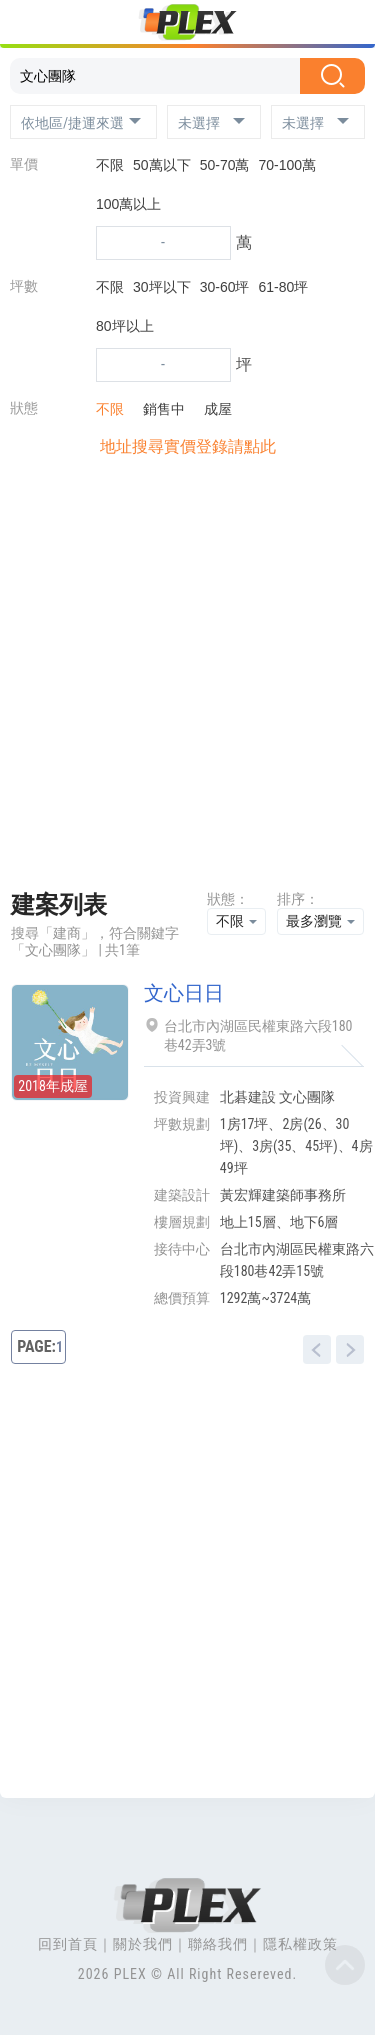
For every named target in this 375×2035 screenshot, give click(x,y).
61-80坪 (284, 287)
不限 (110, 165)
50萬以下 (162, 165)
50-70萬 (225, 165)
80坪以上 (125, 326)
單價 (24, 164)
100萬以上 (128, 204)
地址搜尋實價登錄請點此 (188, 446)
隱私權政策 (300, 1944)
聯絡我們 (218, 1944)
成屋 (213, 409)
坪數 (24, 286)
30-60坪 (225, 287)
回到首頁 (68, 1944)
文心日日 (184, 993)
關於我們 (143, 1944)
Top (345, 1965)
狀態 (24, 408)
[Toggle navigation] (27, 24)
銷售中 (159, 409)
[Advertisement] (187, 679)
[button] (83, 122)
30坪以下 (162, 287)
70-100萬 (288, 165)
